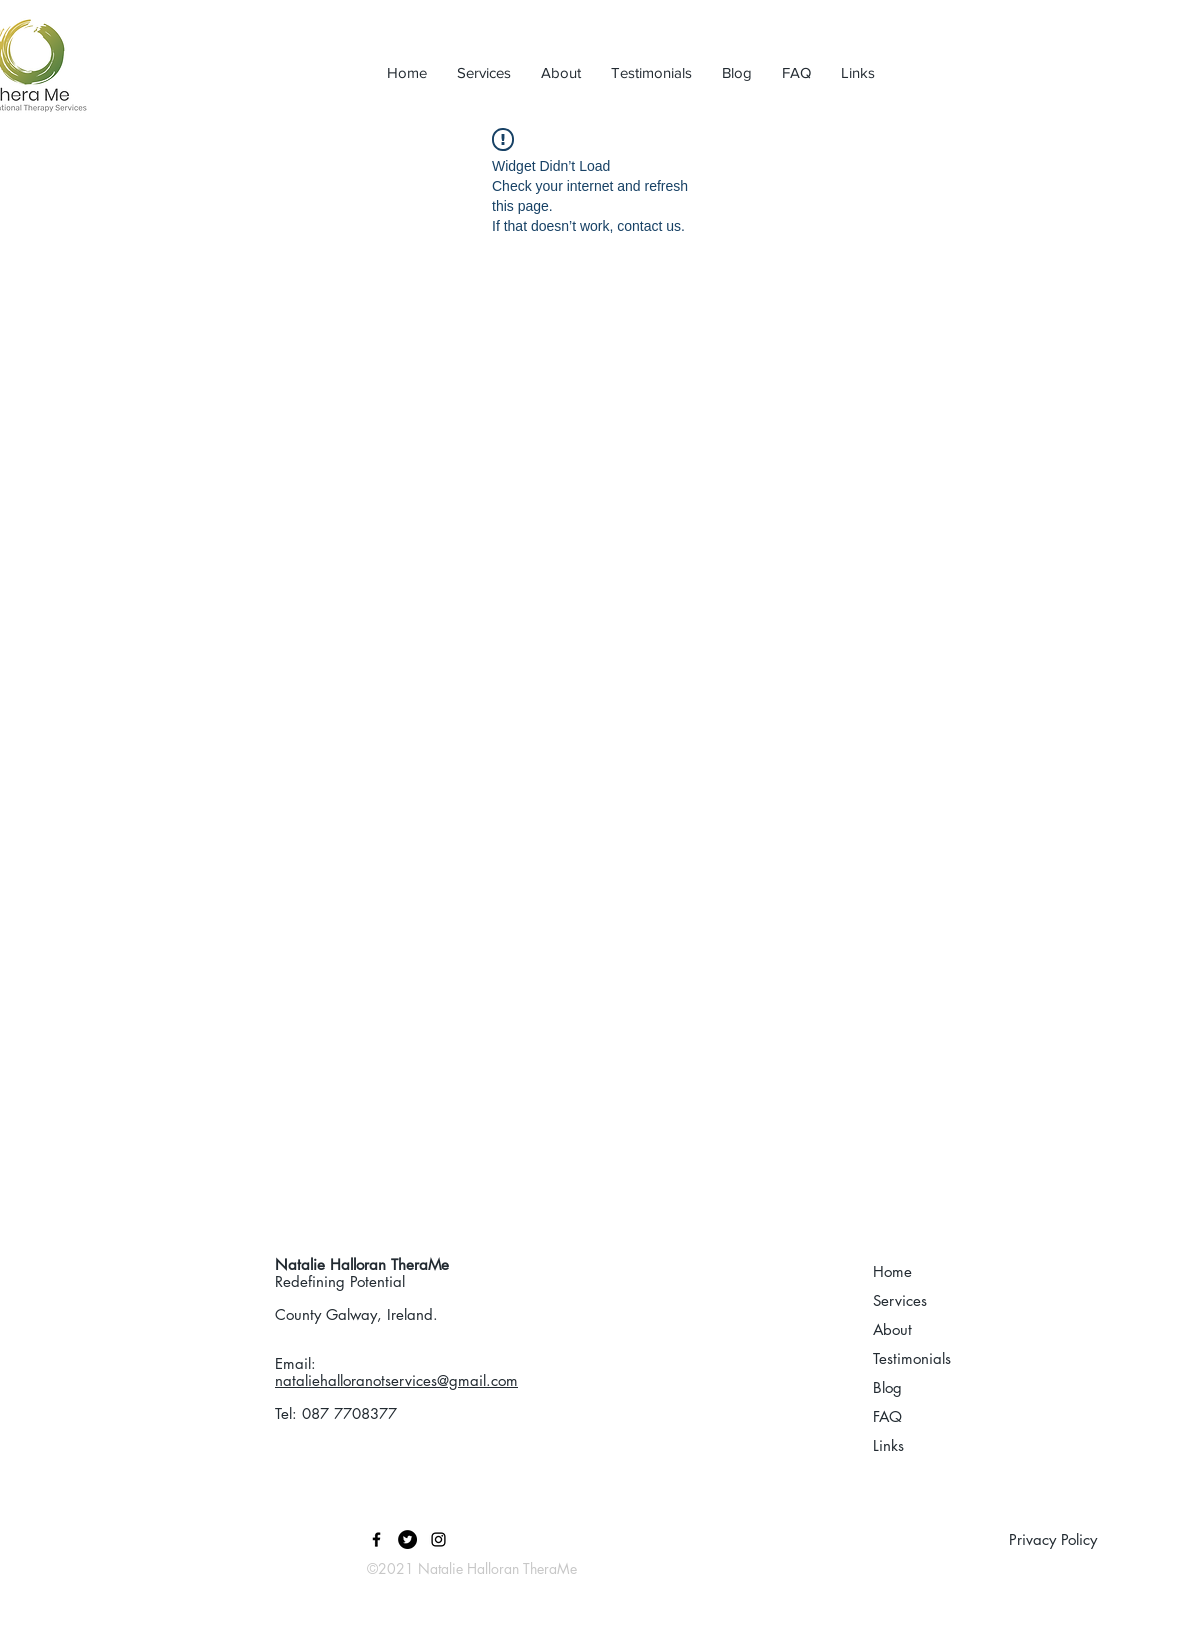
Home (892, 1271)
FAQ (887, 1416)
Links (888, 1445)
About (892, 1329)
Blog (887, 1387)
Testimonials (912, 1358)
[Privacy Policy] (1099, 1539)
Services (900, 1300)
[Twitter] (407, 1539)
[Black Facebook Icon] (376, 1539)
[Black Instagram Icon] (438, 1539)
